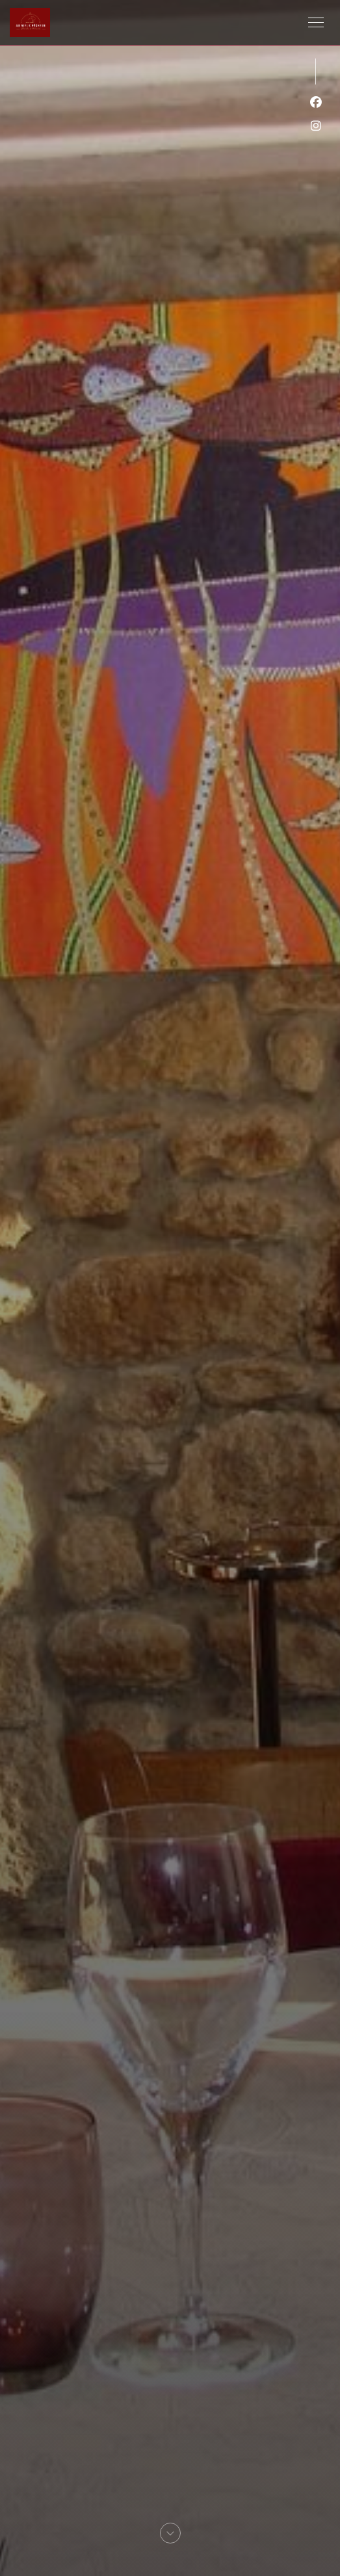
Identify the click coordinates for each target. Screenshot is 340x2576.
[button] (316, 22)
